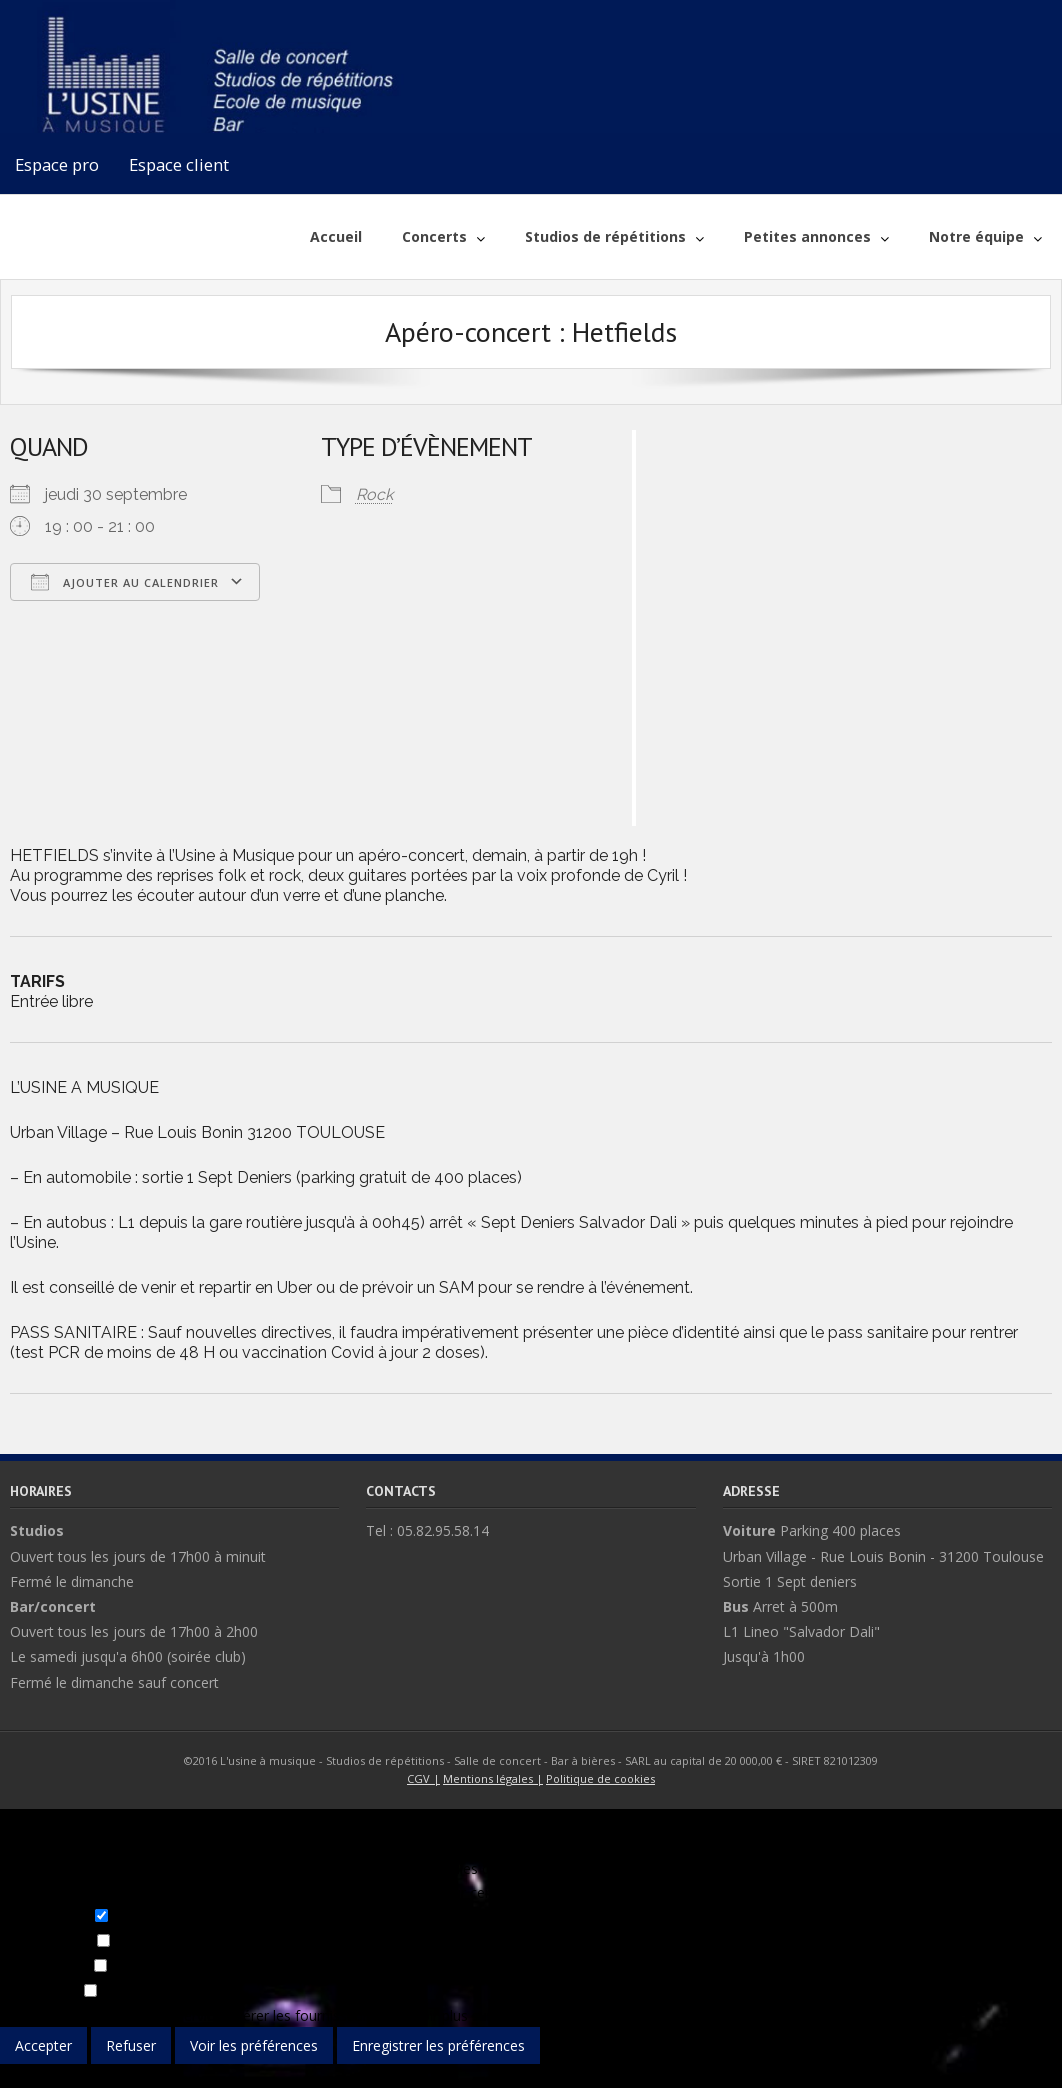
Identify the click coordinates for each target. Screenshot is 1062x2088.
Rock (374, 494)
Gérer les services (172, 2015)
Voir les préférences (254, 2045)
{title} (17, 2075)
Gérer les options (55, 2015)
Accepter (43, 2045)
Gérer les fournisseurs (304, 2015)
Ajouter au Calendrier (125, 582)
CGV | (423, 1778)
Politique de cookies (600, 1778)
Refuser (131, 2045)
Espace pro (57, 164)
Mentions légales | (493, 1778)
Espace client (179, 164)
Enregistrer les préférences (438, 2045)
